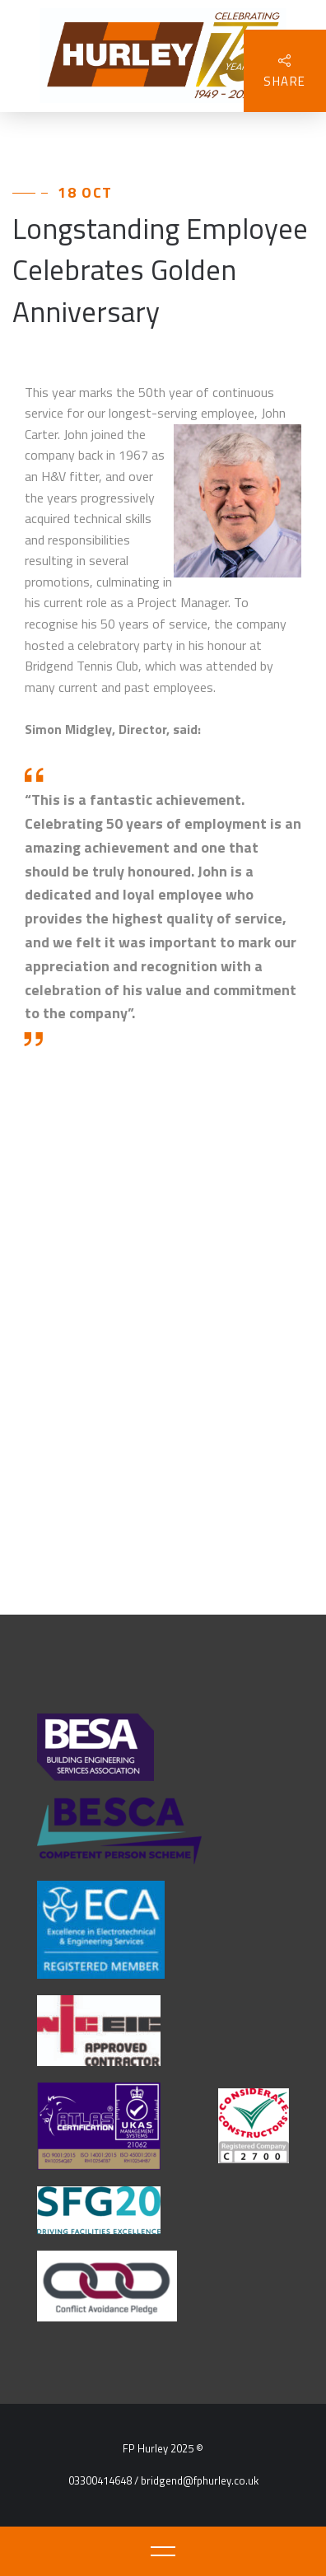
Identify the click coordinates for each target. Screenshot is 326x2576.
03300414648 (100, 2481)
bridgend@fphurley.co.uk (199, 2481)
